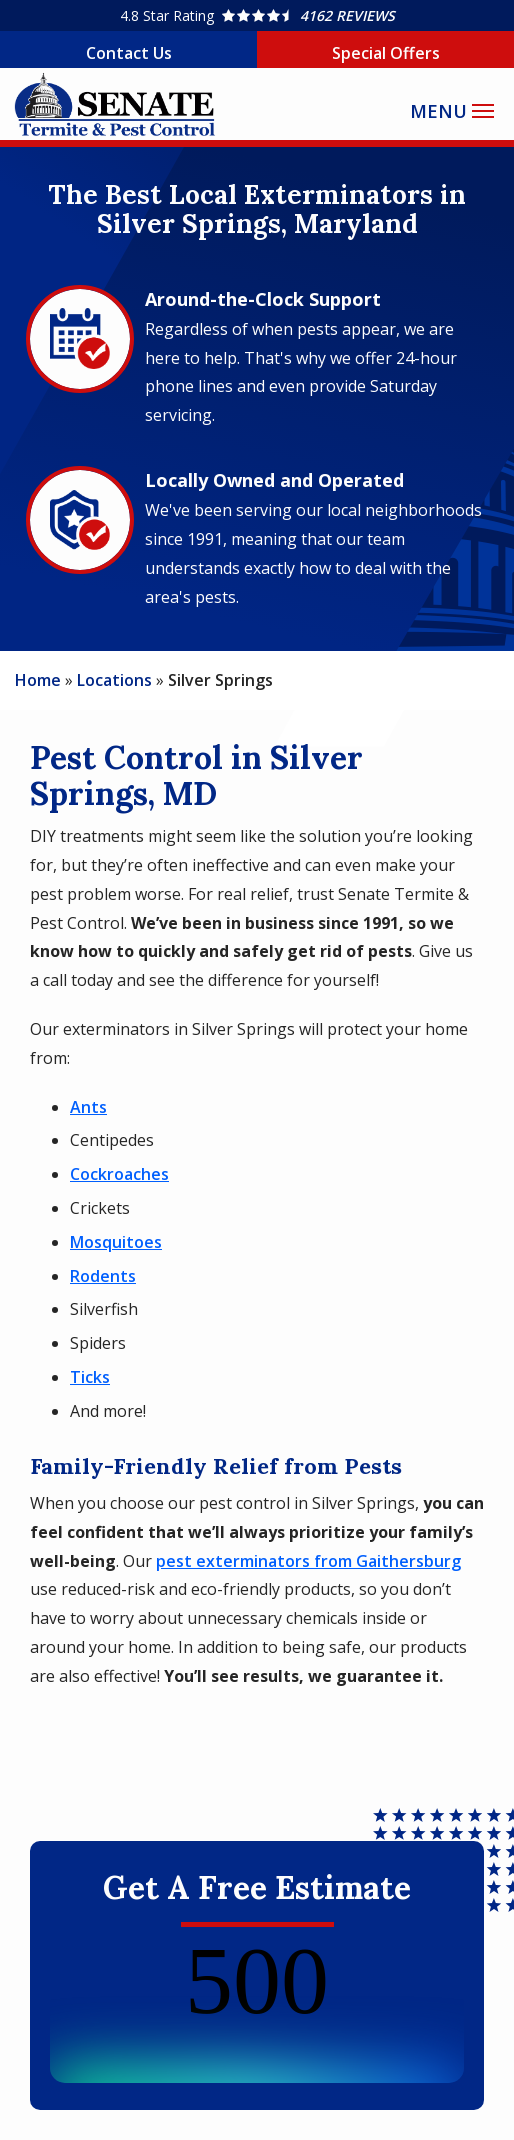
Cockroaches (119, 1174)
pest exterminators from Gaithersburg (308, 1561)
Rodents (103, 1276)
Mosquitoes (116, 1242)
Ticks (90, 1377)
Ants (88, 1107)
